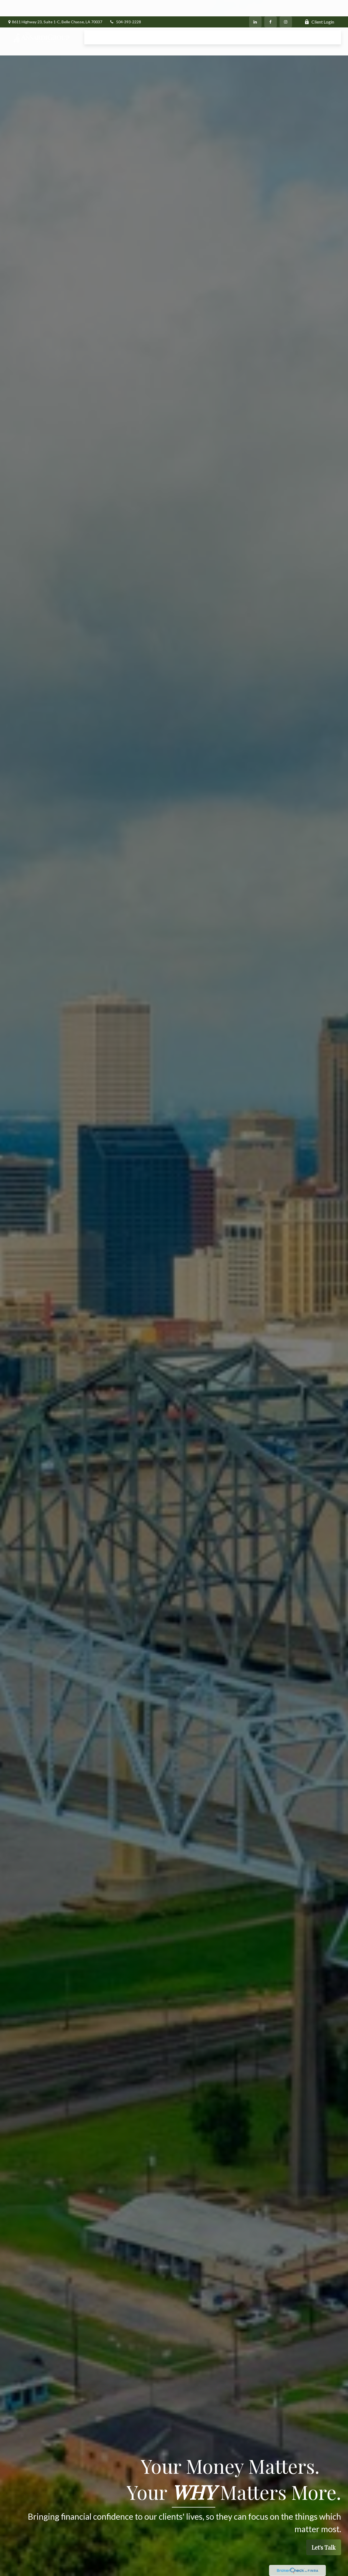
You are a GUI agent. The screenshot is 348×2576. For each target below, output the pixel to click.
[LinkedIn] (255, 5)
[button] (95, 21)
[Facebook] (270, 5)
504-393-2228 (125, 5)
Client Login (319, 5)
